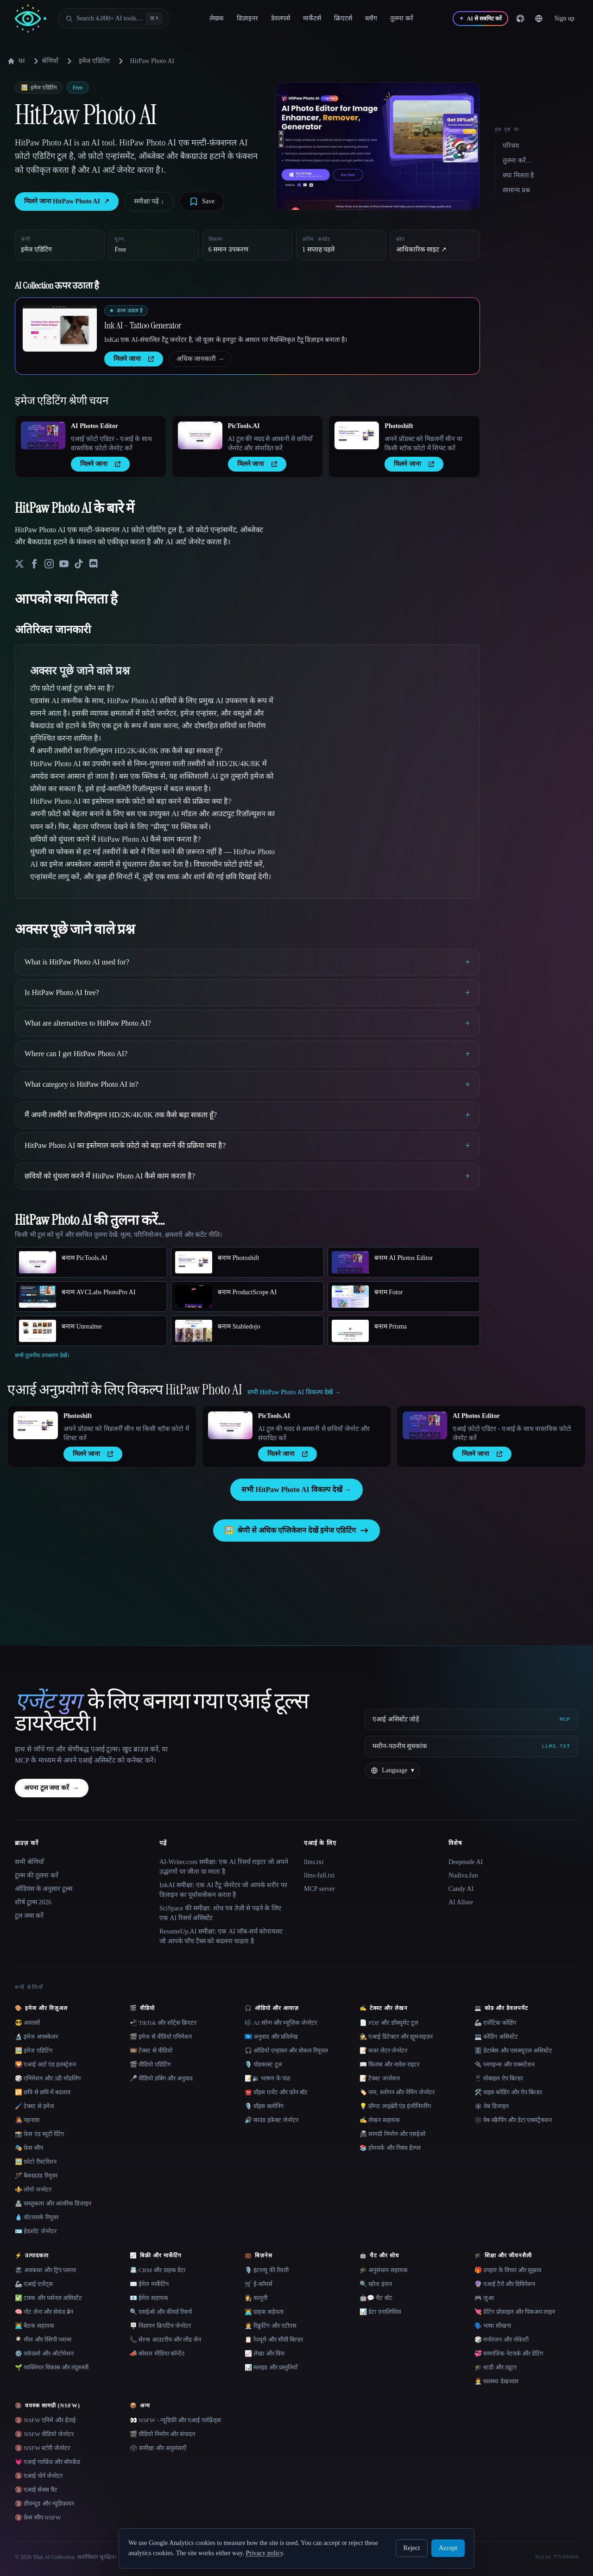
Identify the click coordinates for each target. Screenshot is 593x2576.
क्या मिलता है (518, 175)
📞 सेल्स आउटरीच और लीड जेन (165, 2339)
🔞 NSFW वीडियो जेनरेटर (44, 2434)
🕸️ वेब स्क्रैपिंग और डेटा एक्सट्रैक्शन (513, 2119)
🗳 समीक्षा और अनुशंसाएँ (158, 2447)
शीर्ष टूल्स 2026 (33, 1902)
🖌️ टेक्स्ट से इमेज (34, 2106)
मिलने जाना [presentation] (134, 358)
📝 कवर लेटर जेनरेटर (383, 2050)
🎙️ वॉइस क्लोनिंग (264, 2106)
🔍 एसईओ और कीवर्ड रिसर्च (161, 2311)
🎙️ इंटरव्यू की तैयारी (267, 2270)
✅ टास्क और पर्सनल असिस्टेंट (48, 2297)
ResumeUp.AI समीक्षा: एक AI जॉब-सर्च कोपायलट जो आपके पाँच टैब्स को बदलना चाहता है (221, 1936)
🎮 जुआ (484, 2297)
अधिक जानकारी (201, 359)
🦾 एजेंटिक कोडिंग (495, 2022)
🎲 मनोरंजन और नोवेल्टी (501, 2339)
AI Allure (460, 1902)
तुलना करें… (517, 160)
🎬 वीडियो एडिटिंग (150, 2064)
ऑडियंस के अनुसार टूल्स (43, 1888)
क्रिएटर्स (343, 18)
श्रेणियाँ (44, 61)
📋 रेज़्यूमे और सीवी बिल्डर (274, 2339)
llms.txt (313, 1861)
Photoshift (399, 425)
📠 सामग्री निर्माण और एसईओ (392, 2133)
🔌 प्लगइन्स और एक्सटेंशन (504, 2064)
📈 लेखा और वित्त (264, 2353)
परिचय (511, 145)
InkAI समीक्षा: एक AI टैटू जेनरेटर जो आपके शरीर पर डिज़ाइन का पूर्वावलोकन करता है (223, 1890)
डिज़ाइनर (247, 18)
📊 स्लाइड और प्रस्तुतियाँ (271, 2367)
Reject (412, 2548)
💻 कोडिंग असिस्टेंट (496, 2036)
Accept (448, 2548)
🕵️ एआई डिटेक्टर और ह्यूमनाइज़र (396, 2036)
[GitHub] (520, 18)
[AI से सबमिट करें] (480, 18)
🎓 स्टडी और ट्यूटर (495, 2367)
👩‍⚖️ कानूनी (256, 2297)
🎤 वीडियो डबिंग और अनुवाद (161, 2078)
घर (16, 61)
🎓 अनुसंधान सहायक (384, 2270)
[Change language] (538, 18)
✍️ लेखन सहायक (380, 2119)
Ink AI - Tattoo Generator (142, 325)
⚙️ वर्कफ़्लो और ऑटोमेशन (44, 2353)
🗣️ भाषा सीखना (492, 2325)
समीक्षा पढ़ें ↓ (149, 201)
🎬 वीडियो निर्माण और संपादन (162, 2434)
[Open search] (113, 18)
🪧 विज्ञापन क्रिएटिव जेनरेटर (160, 2325)
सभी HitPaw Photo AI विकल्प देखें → (296, 1489)
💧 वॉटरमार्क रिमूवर (36, 2217)
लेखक (216, 18)
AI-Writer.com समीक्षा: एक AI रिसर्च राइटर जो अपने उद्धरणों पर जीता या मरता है (223, 1866)
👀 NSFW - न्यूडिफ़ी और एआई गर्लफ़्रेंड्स (175, 2420)
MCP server (319, 1888)
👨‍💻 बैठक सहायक (34, 2325)
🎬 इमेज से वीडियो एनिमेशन (161, 2036)
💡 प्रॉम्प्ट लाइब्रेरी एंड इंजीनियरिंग (395, 2106)
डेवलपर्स (280, 18)
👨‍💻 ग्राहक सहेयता (264, 2311)
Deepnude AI (465, 1861)
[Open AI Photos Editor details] (43, 435)
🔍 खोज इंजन (376, 2283)
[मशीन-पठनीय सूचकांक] (471, 1746)
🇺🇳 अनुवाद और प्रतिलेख (271, 2036)
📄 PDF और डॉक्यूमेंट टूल (389, 2022)
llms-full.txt (319, 1875)
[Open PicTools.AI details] (200, 435)
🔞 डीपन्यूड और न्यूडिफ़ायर (44, 2503)
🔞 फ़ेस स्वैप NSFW (38, 2517)
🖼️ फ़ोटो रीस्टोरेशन (36, 2161)
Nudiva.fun (463, 1875)
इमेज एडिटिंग (94, 60)
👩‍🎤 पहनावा (27, 2119)
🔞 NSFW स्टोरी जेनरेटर (42, 2447)
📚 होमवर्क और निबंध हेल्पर (390, 2147)
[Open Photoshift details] (356, 435)
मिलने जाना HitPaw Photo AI (66, 201)
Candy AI (460, 1888)
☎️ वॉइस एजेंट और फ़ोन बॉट (276, 2092)
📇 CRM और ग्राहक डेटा (157, 2270)
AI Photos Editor (94, 425)
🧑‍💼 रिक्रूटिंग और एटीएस (270, 2325)
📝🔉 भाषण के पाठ (267, 2078)
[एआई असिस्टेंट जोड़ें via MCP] (471, 1719)
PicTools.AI (244, 425)
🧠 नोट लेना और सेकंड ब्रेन (44, 2311)
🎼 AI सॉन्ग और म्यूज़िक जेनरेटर (281, 2022)
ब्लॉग (371, 18)
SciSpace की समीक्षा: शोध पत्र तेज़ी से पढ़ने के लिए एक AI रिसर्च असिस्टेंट (220, 1913)
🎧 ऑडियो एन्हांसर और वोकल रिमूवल (286, 2050)
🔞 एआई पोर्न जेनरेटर (39, 2475)
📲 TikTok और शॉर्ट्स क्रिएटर (163, 2022)
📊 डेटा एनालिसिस (380, 2311)
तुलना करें (401, 18)
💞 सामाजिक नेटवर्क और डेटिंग (508, 2353)
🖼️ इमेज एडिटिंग (33, 2050)
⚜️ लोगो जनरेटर (33, 2189)
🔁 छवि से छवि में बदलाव (42, 2092)
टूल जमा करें (29, 1915)
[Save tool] (201, 201)
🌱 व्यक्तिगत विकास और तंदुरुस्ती (51, 2367)
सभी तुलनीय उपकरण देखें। (42, 1355)
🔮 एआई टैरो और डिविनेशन (504, 2283)
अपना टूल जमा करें (51, 1788)
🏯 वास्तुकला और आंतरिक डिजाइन (53, 2203)
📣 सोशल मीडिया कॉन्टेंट (157, 2353)
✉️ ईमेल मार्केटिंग (149, 2283)
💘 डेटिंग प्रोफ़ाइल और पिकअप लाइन (514, 2311)
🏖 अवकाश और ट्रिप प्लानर (45, 2270)
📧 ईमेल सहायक (149, 2297)
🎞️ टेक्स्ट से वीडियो (151, 2050)
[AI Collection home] (30, 19)
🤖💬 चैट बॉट (376, 2297)
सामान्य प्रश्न (516, 190)
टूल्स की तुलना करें (36, 1875)
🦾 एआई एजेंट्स (34, 2283)
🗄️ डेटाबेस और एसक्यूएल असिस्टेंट (513, 2050)
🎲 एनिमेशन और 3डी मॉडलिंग (48, 2078)
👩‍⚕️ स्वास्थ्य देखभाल (496, 2381)
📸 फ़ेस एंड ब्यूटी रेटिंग (39, 2133)
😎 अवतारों (27, 2022)
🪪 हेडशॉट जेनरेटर (36, 2231)
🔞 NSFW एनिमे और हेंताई (45, 2420)
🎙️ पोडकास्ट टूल (263, 2064)
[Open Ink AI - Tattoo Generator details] (60, 328)
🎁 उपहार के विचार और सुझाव (507, 2270)
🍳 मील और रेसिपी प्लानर (43, 2339)
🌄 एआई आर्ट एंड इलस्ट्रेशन (45, 2064)
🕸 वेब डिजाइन (491, 2106)
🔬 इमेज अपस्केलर (36, 2036)
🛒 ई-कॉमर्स (258, 2283)
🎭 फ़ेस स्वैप (29, 2147)
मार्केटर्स (312, 18)
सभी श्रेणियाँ (29, 1861)
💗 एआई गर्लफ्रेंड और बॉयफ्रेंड (47, 2461)
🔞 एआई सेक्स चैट (36, 2489)
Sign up (564, 18)
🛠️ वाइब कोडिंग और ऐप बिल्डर (508, 2092)
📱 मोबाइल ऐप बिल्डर (498, 2078)
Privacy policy (264, 2553)
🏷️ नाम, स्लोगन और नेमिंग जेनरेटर (397, 2092)
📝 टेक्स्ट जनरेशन (380, 2078)
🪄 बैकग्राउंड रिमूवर (36, 2175)
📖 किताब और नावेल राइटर (389, 2064)
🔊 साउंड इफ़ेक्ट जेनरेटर (271, 2119)
